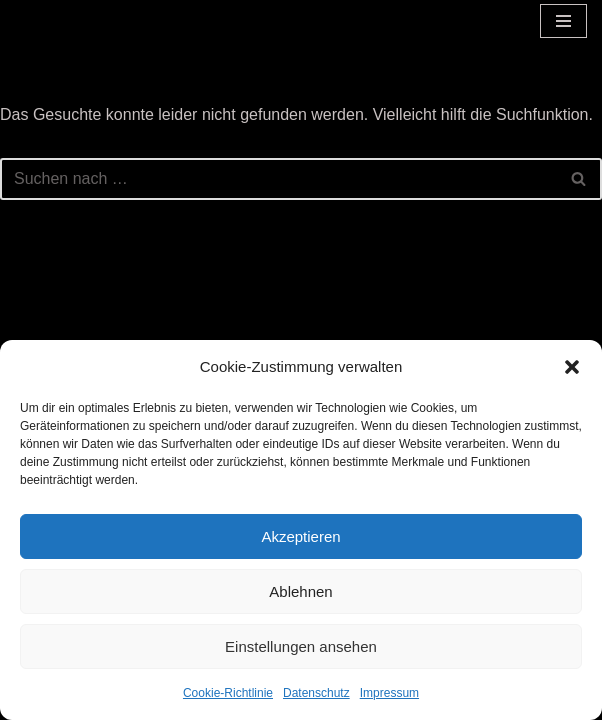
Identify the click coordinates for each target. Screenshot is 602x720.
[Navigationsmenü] (563, 21)
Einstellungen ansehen (301, 646)
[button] (572, 367)
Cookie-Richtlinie (228, 693)
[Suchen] (278, 179)
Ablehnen (300, 591)
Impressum (389, 693)
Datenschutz (316, 693)
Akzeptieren (300, 536)
